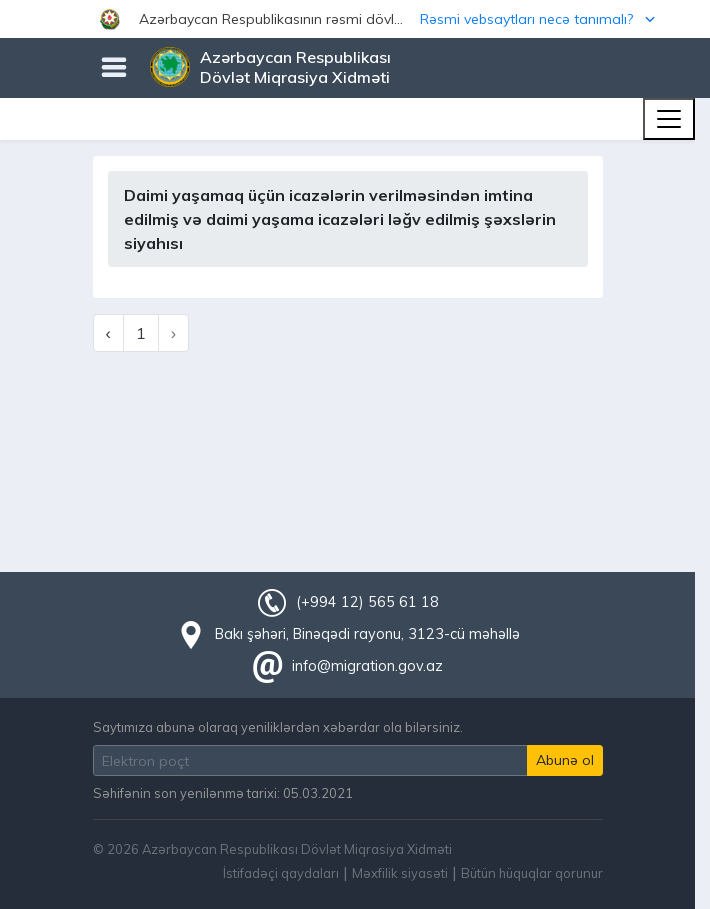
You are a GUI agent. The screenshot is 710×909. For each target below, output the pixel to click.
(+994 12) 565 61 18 (367, 602)
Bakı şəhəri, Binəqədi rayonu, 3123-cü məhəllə (367, 634)
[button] (355, 19)
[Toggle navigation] (669, 119)
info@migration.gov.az (367, 666)
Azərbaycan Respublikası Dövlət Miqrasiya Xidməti (295, 67)
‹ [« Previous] (108, 333)
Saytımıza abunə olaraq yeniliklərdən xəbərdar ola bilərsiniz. (278, 727)
